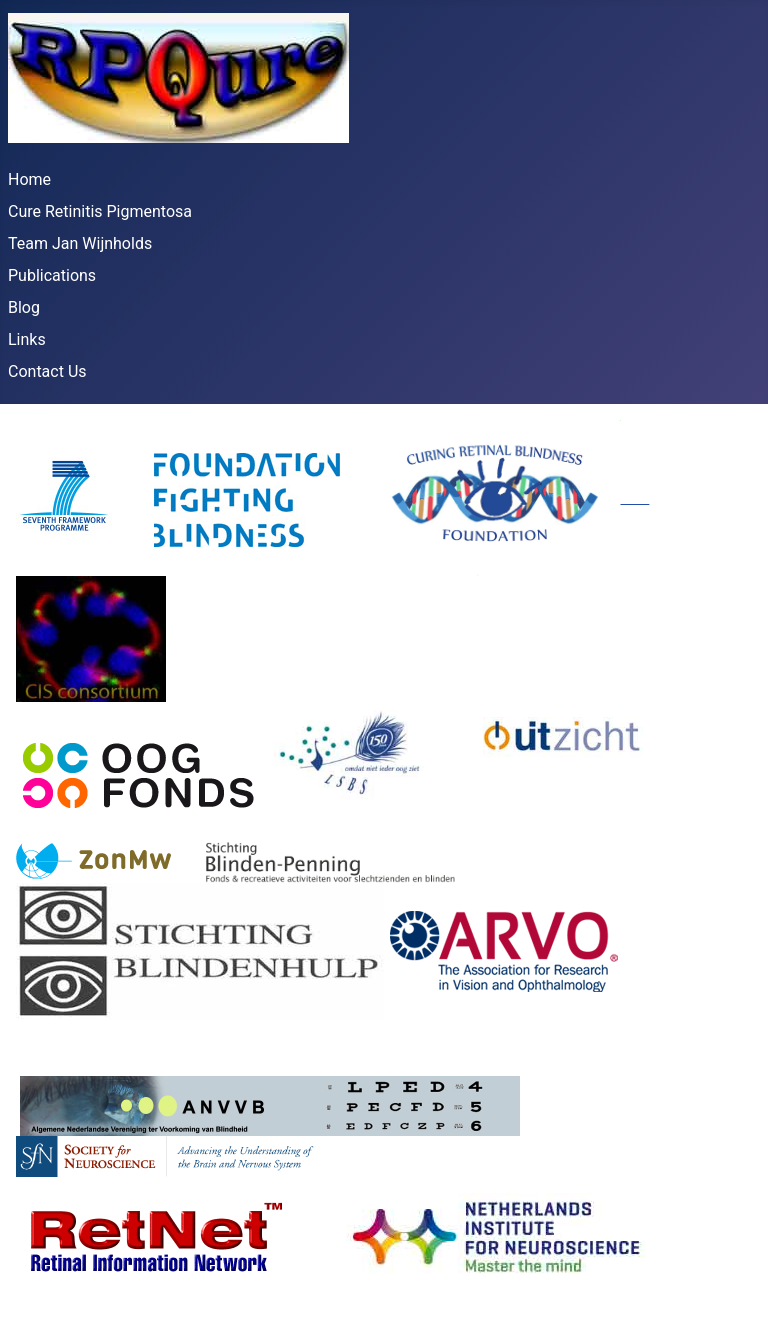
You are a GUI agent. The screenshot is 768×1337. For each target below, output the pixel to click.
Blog (24, 307)
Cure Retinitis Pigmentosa (100, 211)
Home (29, 179)
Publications (52, 275)
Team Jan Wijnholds (80, 243)
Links (27, 339)
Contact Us (47, 371)
